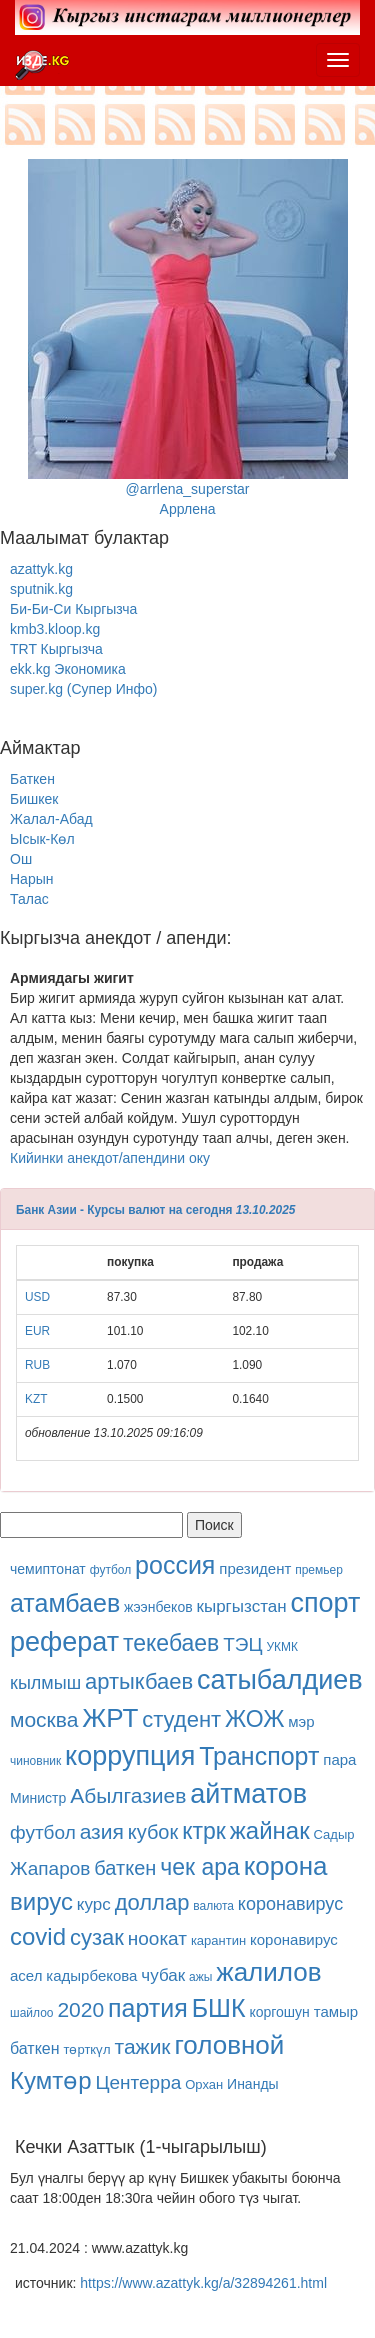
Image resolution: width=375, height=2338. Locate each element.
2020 (80, 2009)
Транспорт (259, 1756)
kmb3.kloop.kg (55, 629)
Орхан (204, 2084)
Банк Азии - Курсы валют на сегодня (124, 1210)
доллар (152, 1902)
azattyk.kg (41, 569)
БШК (219, 2008)
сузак (97, 1937)
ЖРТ (110, 1718)
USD (37, 1297)
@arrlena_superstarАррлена (188, 338)
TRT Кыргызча (56, 649)
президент (255, 1568)
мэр (301, 1721)
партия (148, 2008)
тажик (143, 2046)
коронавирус (290, 1904)
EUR (37, 1331)
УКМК (282, 1647)
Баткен (32, 779)
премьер (319, 1570)
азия (102, 1831)
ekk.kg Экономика (68, 669)
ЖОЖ (254, 1719)
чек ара (200, 1867)
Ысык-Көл (42, 839)
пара (339, 1759)
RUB (37, 1365)
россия (175, 1565)
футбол (111, 1570)
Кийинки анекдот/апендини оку (110, 1158)
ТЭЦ (242, 1644)
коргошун (279, 2012)
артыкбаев (139, 1681)
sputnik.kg (41, 589)
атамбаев (65, 1603)
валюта (213, 1906)
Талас (29, 899)
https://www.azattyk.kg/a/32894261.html (203, 2283)
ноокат (157, 1938)
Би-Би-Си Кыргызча (73, 609)
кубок (153, 1832)
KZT (36, 1399)
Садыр (334, 1834)
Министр (38, 1798)
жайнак (270, 1830)
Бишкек (34, 799)
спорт (325, 1603)
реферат (64, 1642)
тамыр (336, 2011)
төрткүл (86, 2049)
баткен (125, 1868)
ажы (200, 1977)
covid (38, 1936)
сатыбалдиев (280, 1680)
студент (181, 1719)
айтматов (248, 1794)
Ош (21, 859)
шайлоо (32, 2013)
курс (94, 1904)
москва (44, 1719)
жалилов (268, 1972)
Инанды (253, 2084)
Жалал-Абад (51, 819)
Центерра (138, 2082)
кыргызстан (242, 1606)
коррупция (130, 1756)
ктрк (204, 1831)
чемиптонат (48, 1569)
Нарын (31, 879)
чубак (163, 1975)
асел (26, 1975)
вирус (41, 1901)
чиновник (35, 1761)
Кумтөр (51, 2080)
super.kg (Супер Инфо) (83, 689)
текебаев (171, 1643)
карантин (218, 1940)
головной (229, 2045)
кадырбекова (91, 1975)
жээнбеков (158, 1607)
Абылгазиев (128, 1795)
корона (286, 1866)
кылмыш (45, 1683)
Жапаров (50, 1868)
